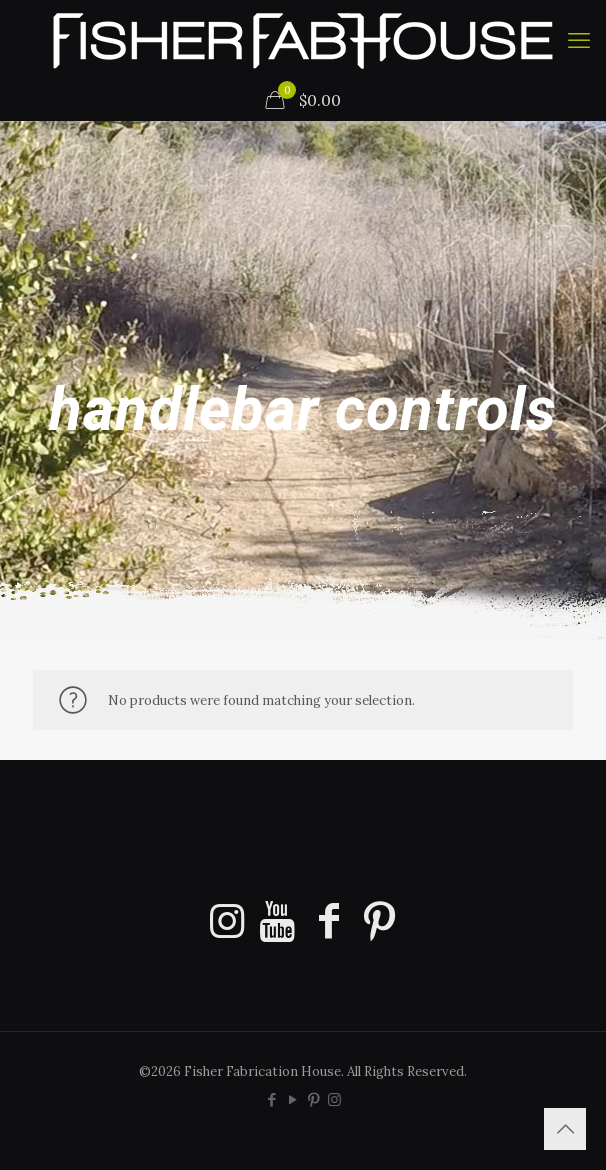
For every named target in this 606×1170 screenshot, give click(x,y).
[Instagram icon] (334, 1099)
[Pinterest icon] (313, 1099)
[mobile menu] (579, 40)
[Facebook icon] (271, 1099)
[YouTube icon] (292, 1099)
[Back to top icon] (565, 1129)
